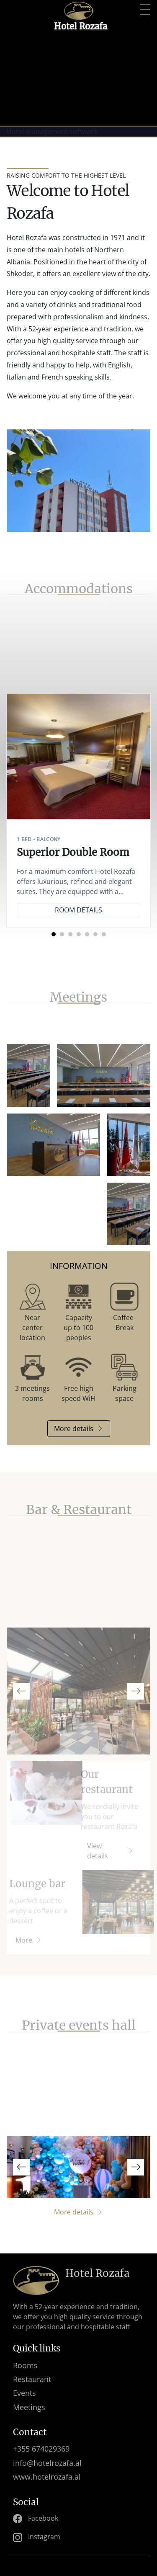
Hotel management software (52, 131)
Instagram (36, 2537)
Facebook (35, 2519)
